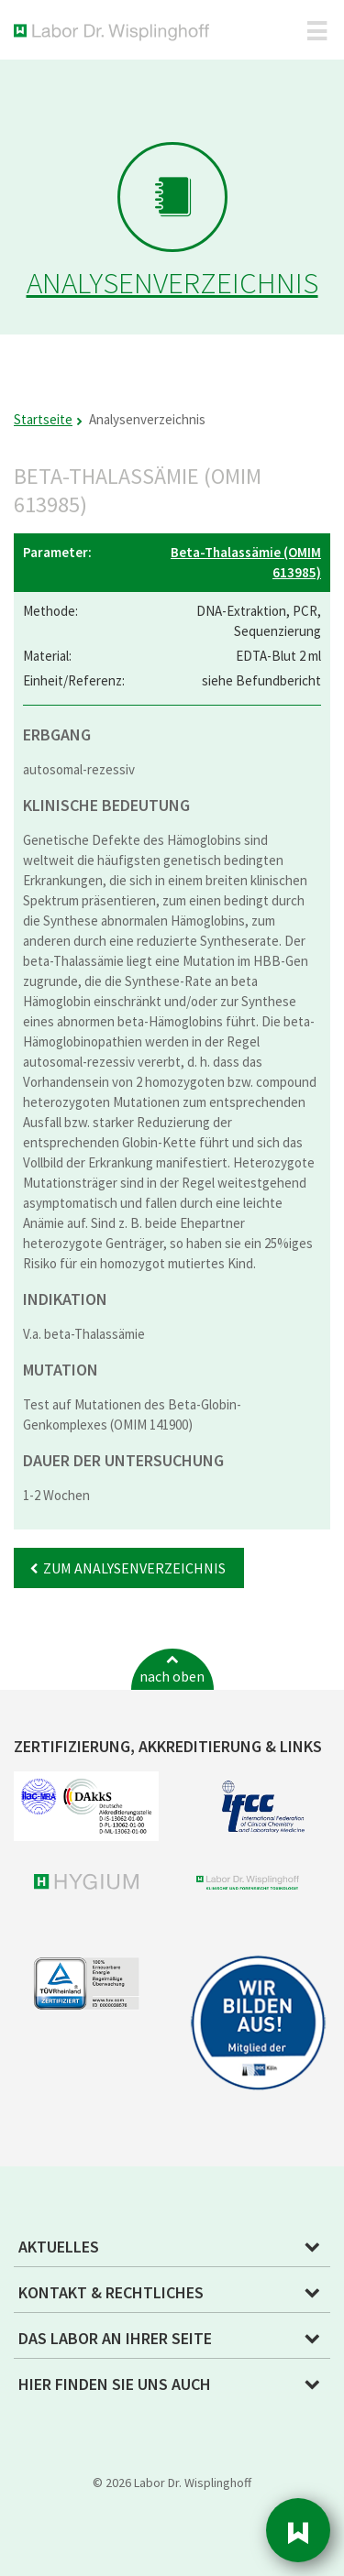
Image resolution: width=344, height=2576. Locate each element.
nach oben (172, 1676)
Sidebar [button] (298, 2530)
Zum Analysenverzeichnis (134, 1568)
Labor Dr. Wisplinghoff (115, 32)
